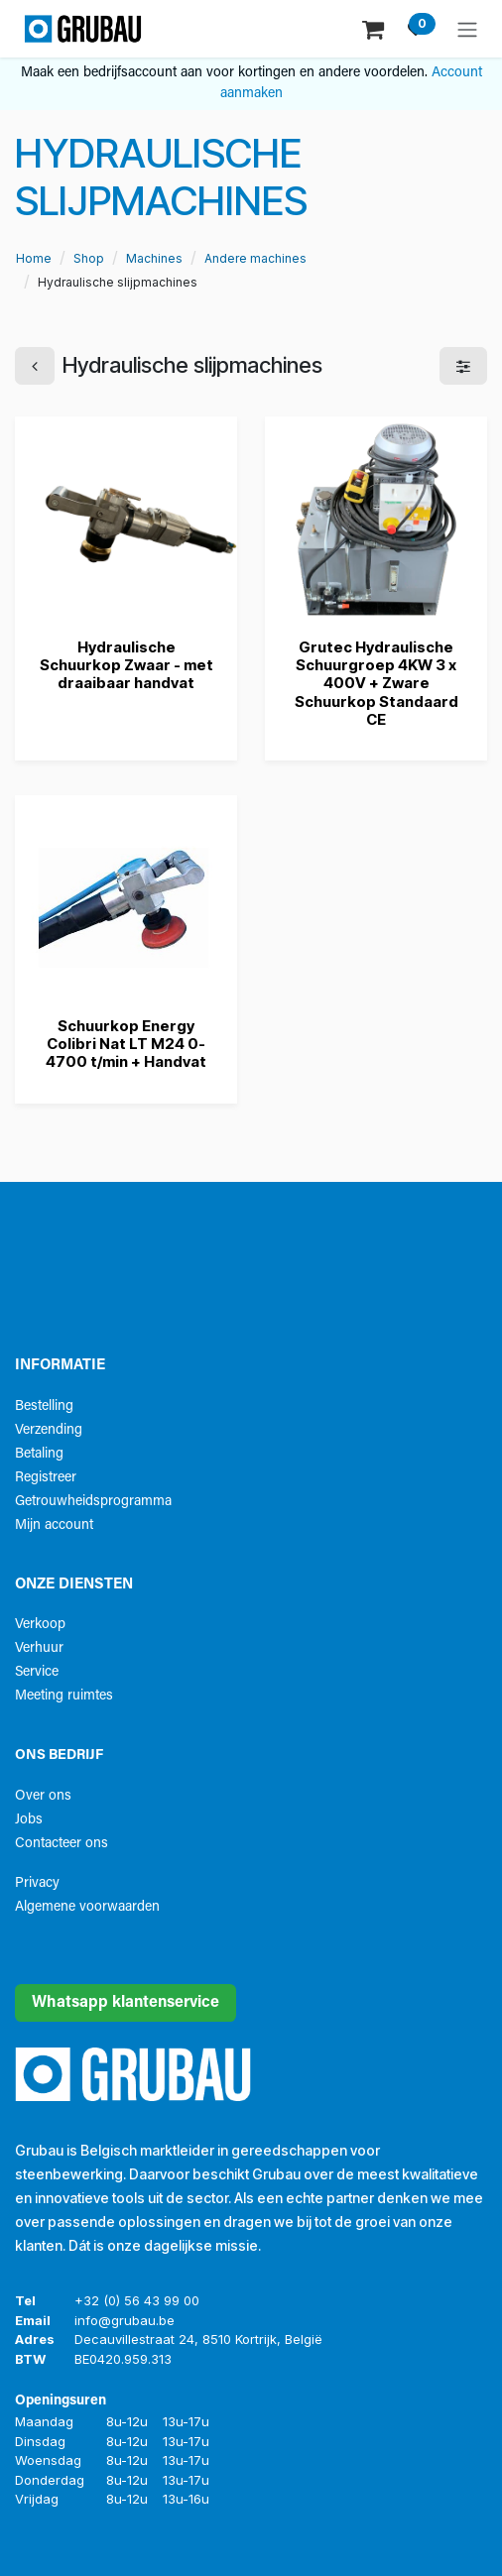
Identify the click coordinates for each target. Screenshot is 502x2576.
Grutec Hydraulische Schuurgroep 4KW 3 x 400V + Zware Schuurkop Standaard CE (376, 683)
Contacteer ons (61, 1843)
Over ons (43, 1796)
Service (37, 1672)
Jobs (29, 1820)
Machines (154, 258)
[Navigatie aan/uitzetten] (467, 29)
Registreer (45, 1477)
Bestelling (44, 1406)
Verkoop (40, 1624)
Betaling (39, 1454)
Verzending (48, 1430)
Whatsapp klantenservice (125, 2003)
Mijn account (54, 1525)
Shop (88, 258)
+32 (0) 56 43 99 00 (136, 2300)
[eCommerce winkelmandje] (375, 28)
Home (34, 258)
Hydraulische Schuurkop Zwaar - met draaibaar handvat (126, 665)
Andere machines (255, 258)
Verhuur (39, 1648)
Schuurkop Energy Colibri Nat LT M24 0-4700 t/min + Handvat (126, 1043)
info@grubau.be (124, 2320)
